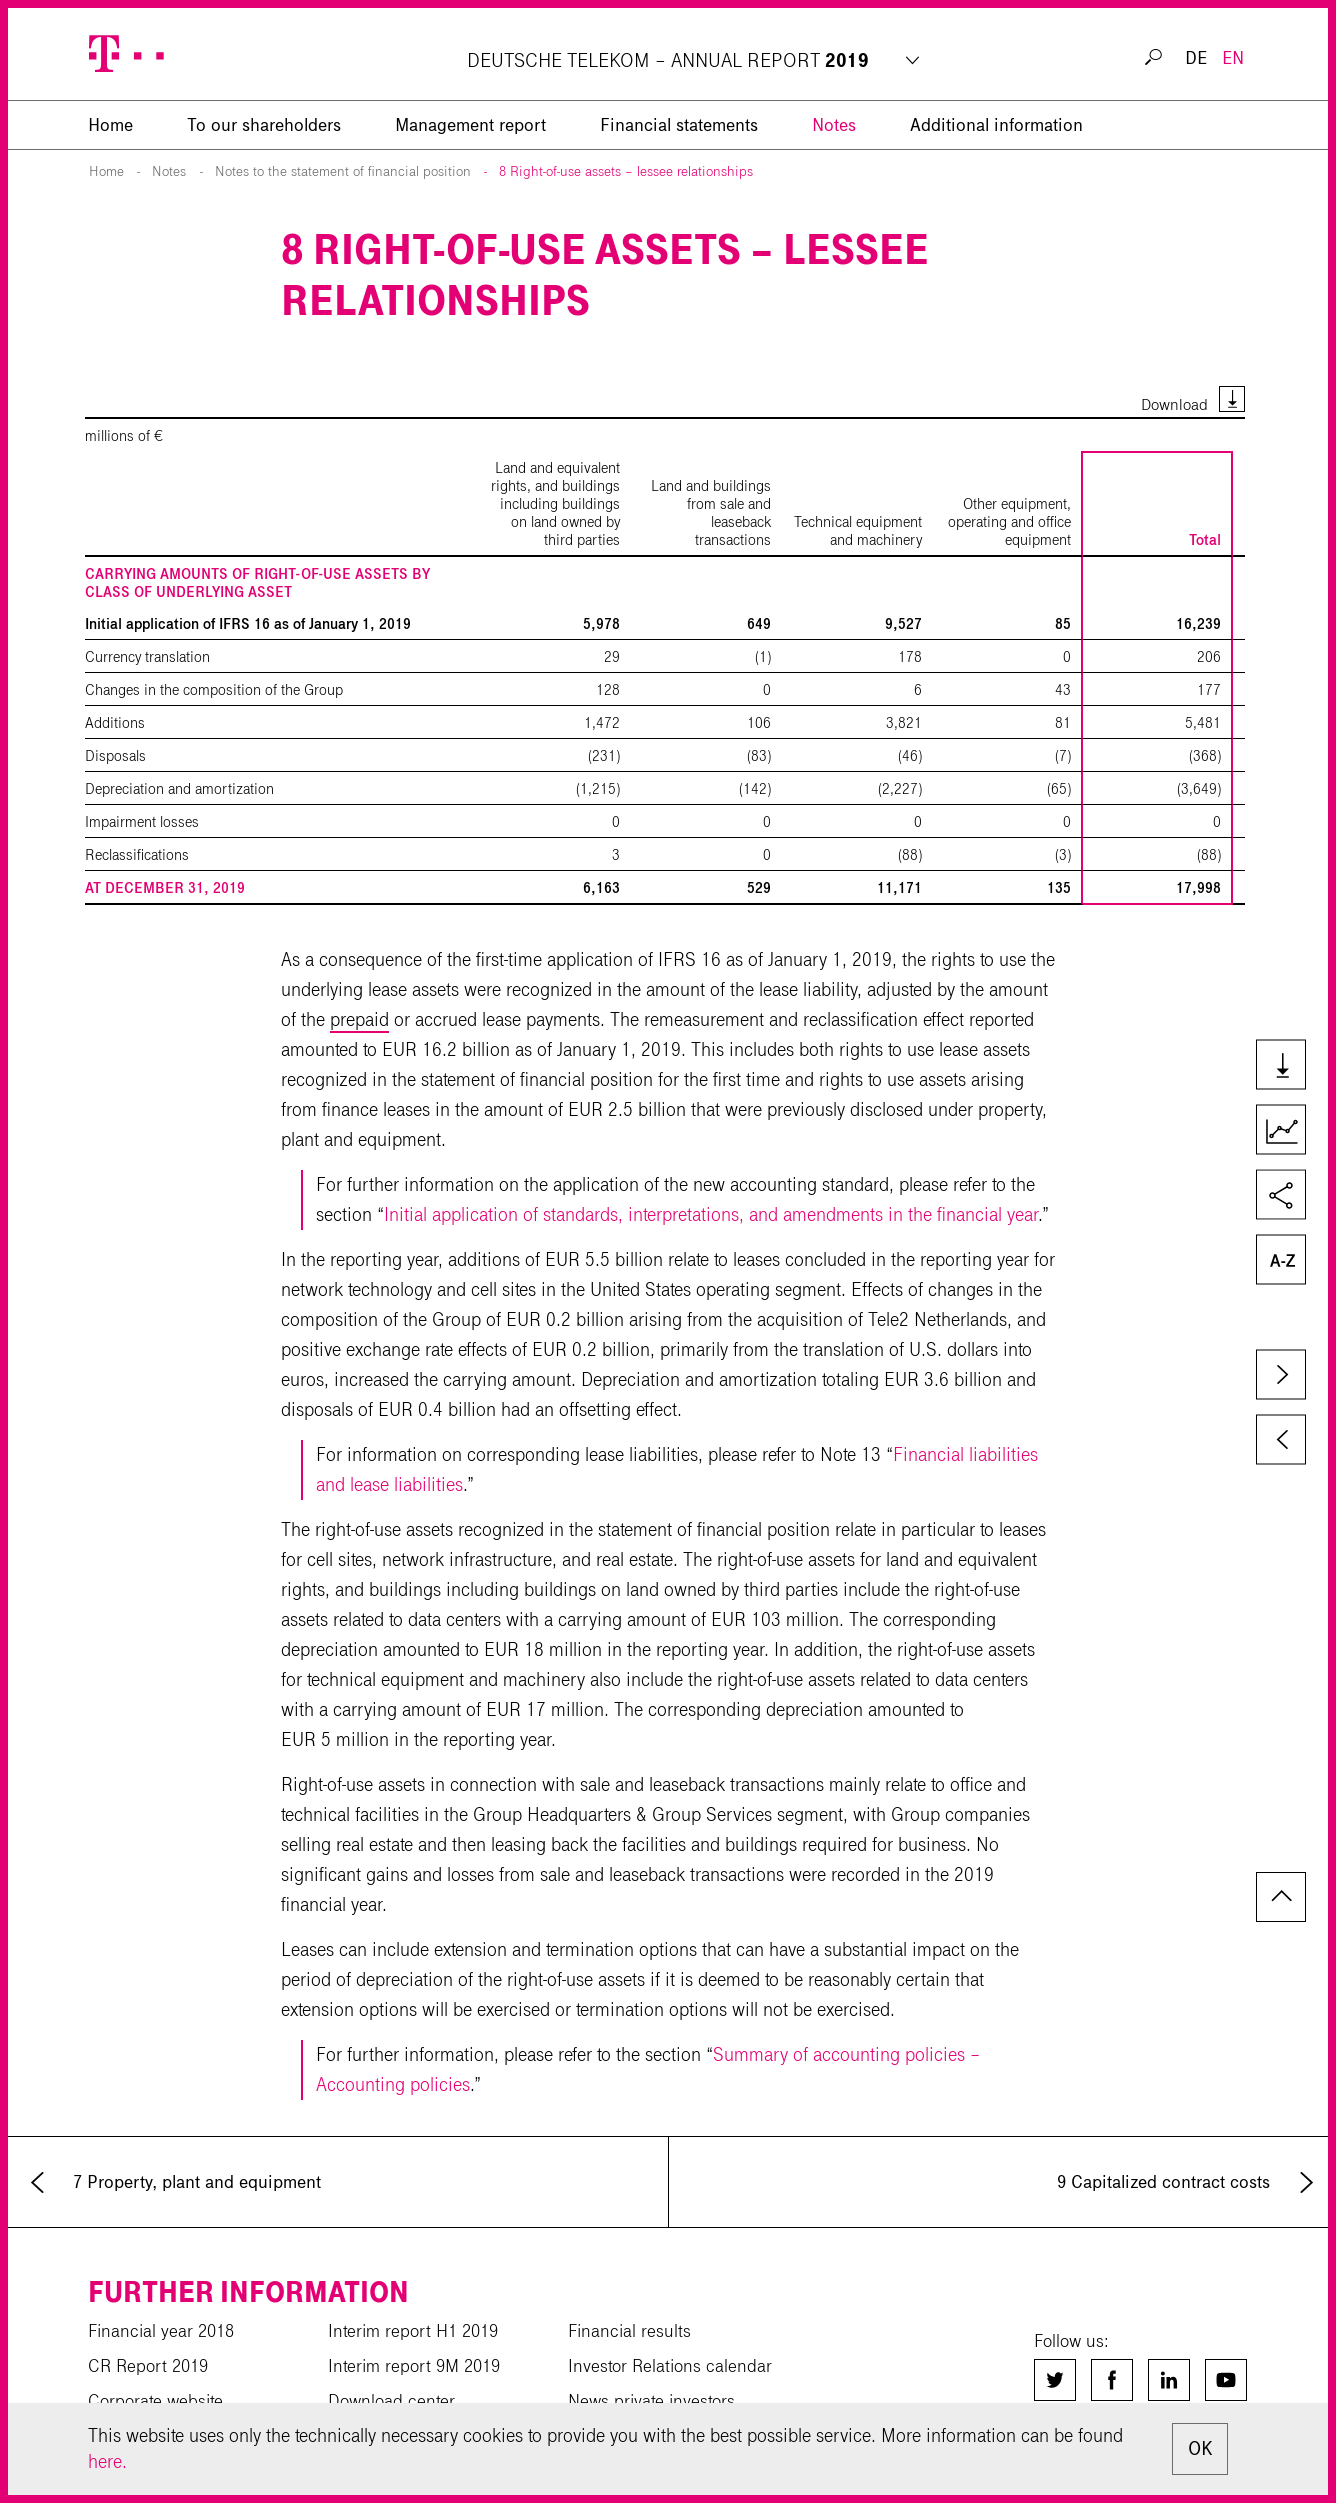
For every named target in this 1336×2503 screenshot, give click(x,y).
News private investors (651, 2401)
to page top (1281, 1897)
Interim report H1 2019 (413, 2331)
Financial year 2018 (161, 2331)
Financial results (629, 2331)
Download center (391, 2401)
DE (1196, 58)
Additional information (996, 125)
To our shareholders (264, 125)
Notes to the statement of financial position (343, 171)
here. (107, 2461)
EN (1233, 58)
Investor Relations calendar (670, 2366)
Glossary (1279, 1261)
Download (1174, 404)
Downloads (1279, 1066)
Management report (470, 125)
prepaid (359, 1019)
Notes (834, 125)
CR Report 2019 (148, 2366)
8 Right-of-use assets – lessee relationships (626, 171)
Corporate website (155, 2401)
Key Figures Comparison (1279, 1131)
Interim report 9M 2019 (414, 2366)
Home (106, 171)
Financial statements (679, 125)
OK (1200, 2448)
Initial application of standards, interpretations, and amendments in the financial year (711, 1214)
